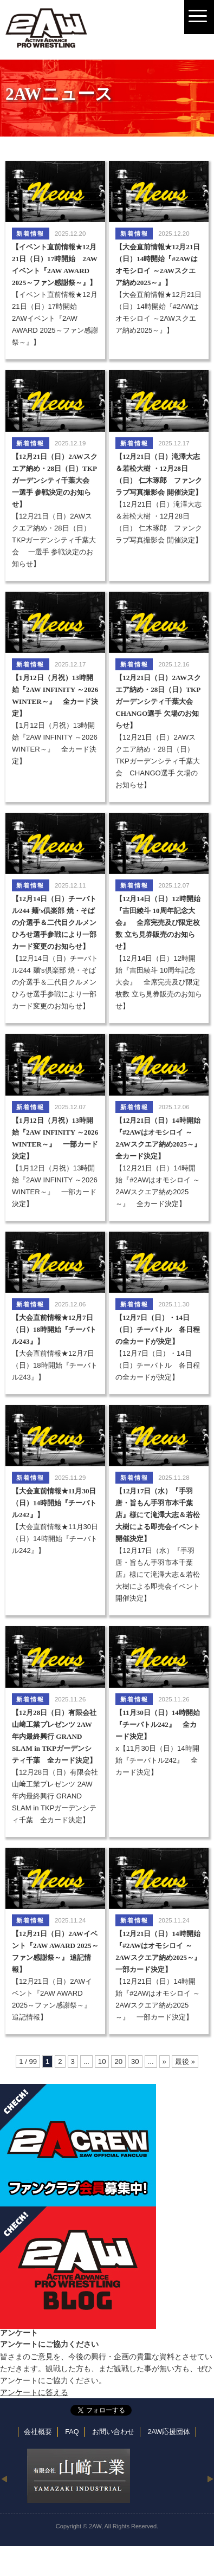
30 (135, 2061)
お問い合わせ (113, 2432)
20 (118, 2061)
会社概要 (38, 2432)
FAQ (72, 2432)
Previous (4, 2478)
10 (102, 2061)
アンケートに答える (34, 2392)
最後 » (185, 2061)
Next (210, 2478)
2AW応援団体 (168, 2432)
